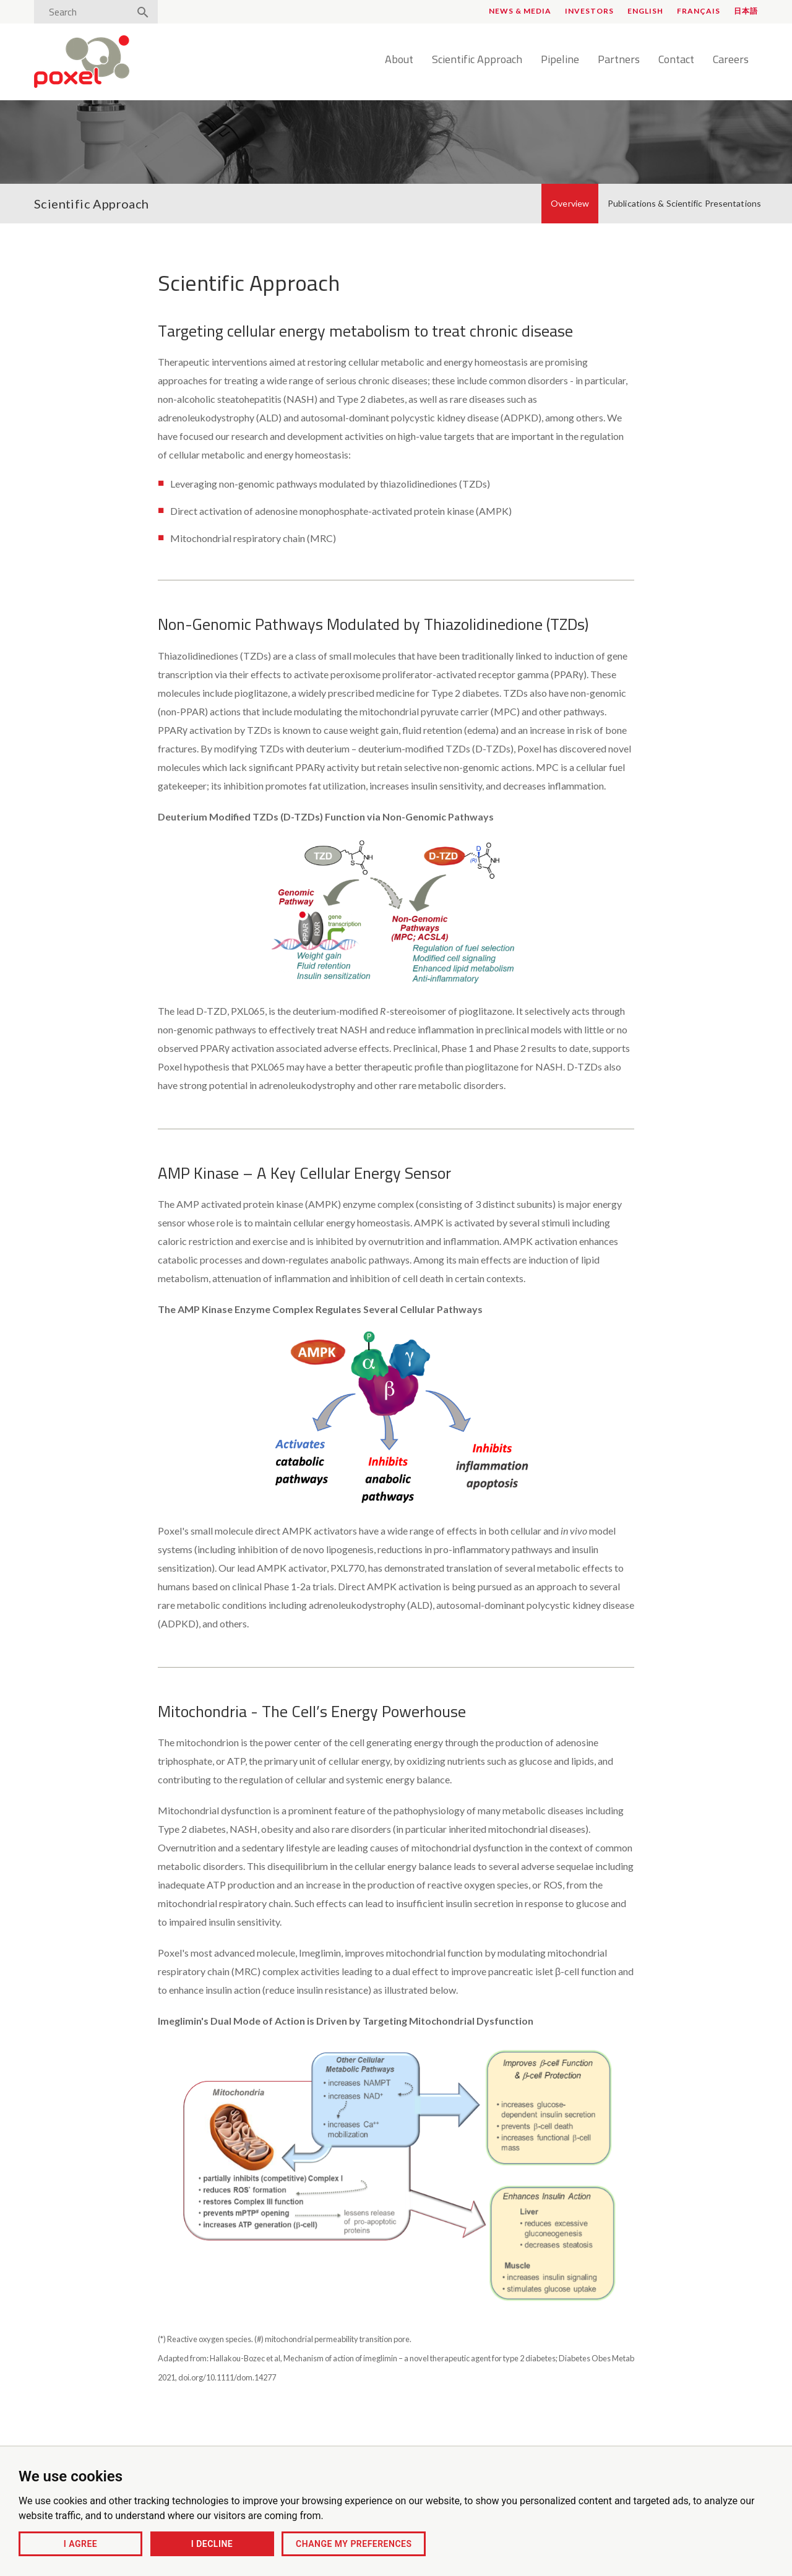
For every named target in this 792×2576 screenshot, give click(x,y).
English (645, 10)
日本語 (746, 10)
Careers (731, 60)
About (399, 60)
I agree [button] (80, 2544)
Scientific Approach (477, 60)
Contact (676, 60)
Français (698, 10)
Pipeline (560, 60)
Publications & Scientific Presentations (684, 203)
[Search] (85, 12)
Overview (570, 203)
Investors (589, 10)
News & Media (520, 10)
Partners (619, 60)
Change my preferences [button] (353, 2544)
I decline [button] (212, 2544)
